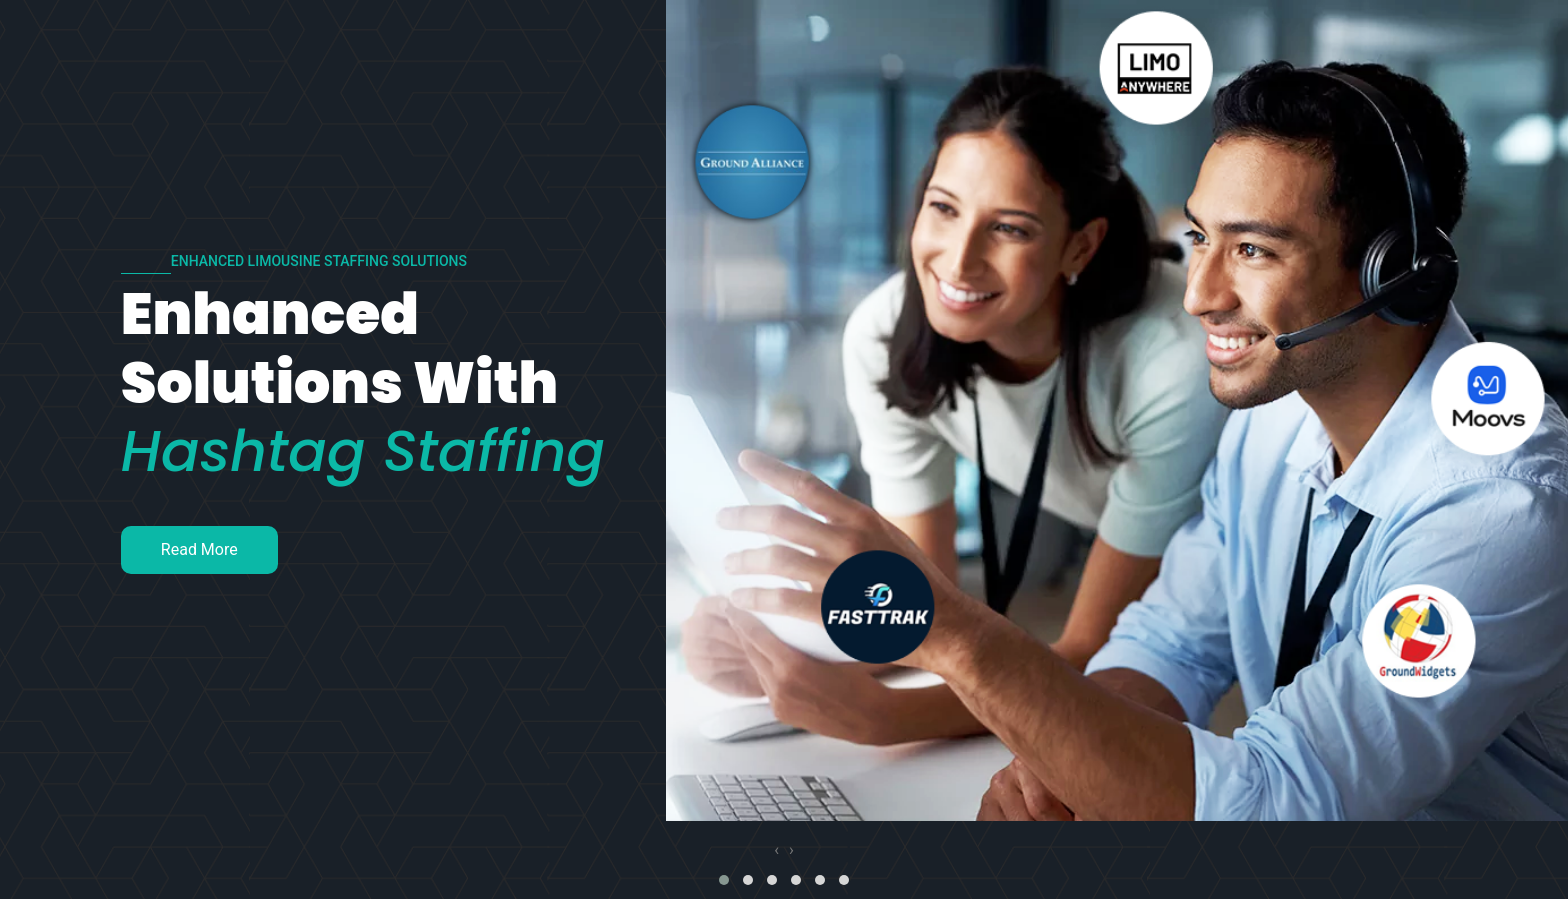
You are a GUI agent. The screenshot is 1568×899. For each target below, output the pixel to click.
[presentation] (776, 850)
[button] (724, 880)
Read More (199, 549)
